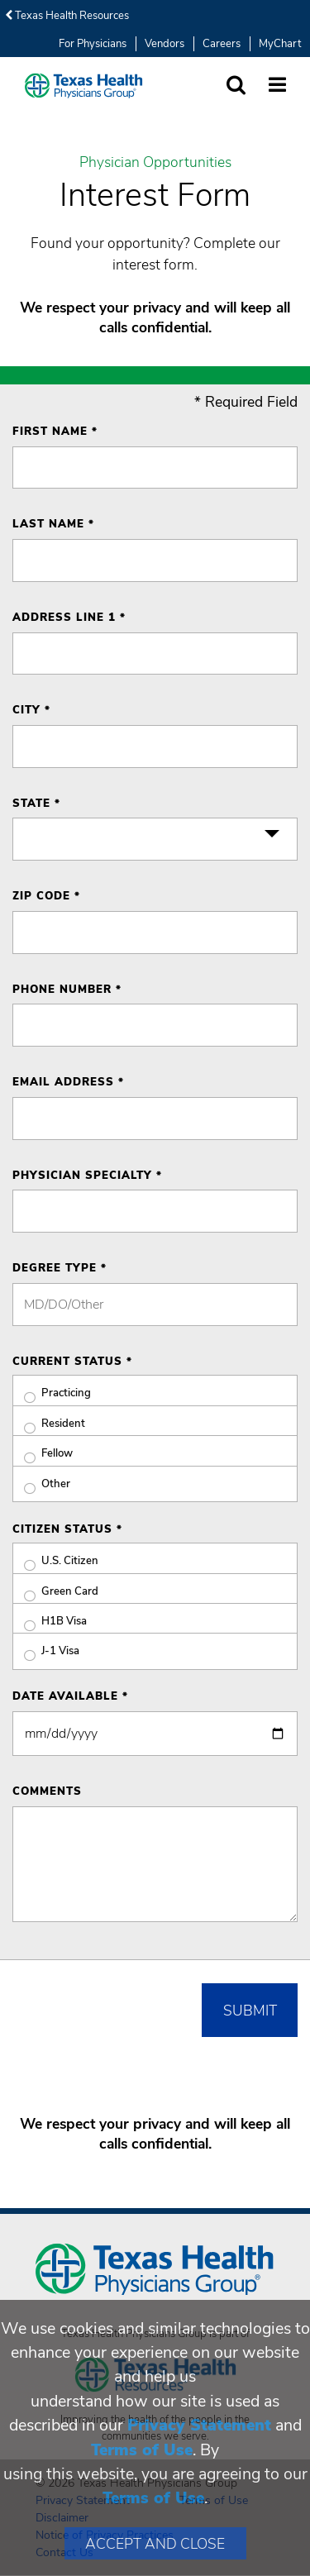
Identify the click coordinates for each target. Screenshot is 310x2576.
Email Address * (68, 1082)
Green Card (55, 1592)
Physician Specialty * (87, 1175)
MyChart (280, 43)
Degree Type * (59, 1268)
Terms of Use (142, 2450)
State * (36, 803)
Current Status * (72, 1361)
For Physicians (92, 43)
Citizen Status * (67, 1529)
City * (31, 710)
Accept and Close (155, 2544)
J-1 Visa (45, 1651)
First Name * (55, 431)
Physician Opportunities (155, 163)
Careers (222, 43)
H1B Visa (49, 1621)
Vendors (164, 43)
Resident (48, 1424)
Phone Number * (67, 989)
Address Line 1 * (69, 617)
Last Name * (53, 524)
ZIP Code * (46, 896)
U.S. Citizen (55, 1561)
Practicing (51, 1393)
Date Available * (70, 1696)
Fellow (42, 1454)
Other (41, 1484)
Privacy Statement (199, 2425)
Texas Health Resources (67, 15)
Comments (47, 1791)
